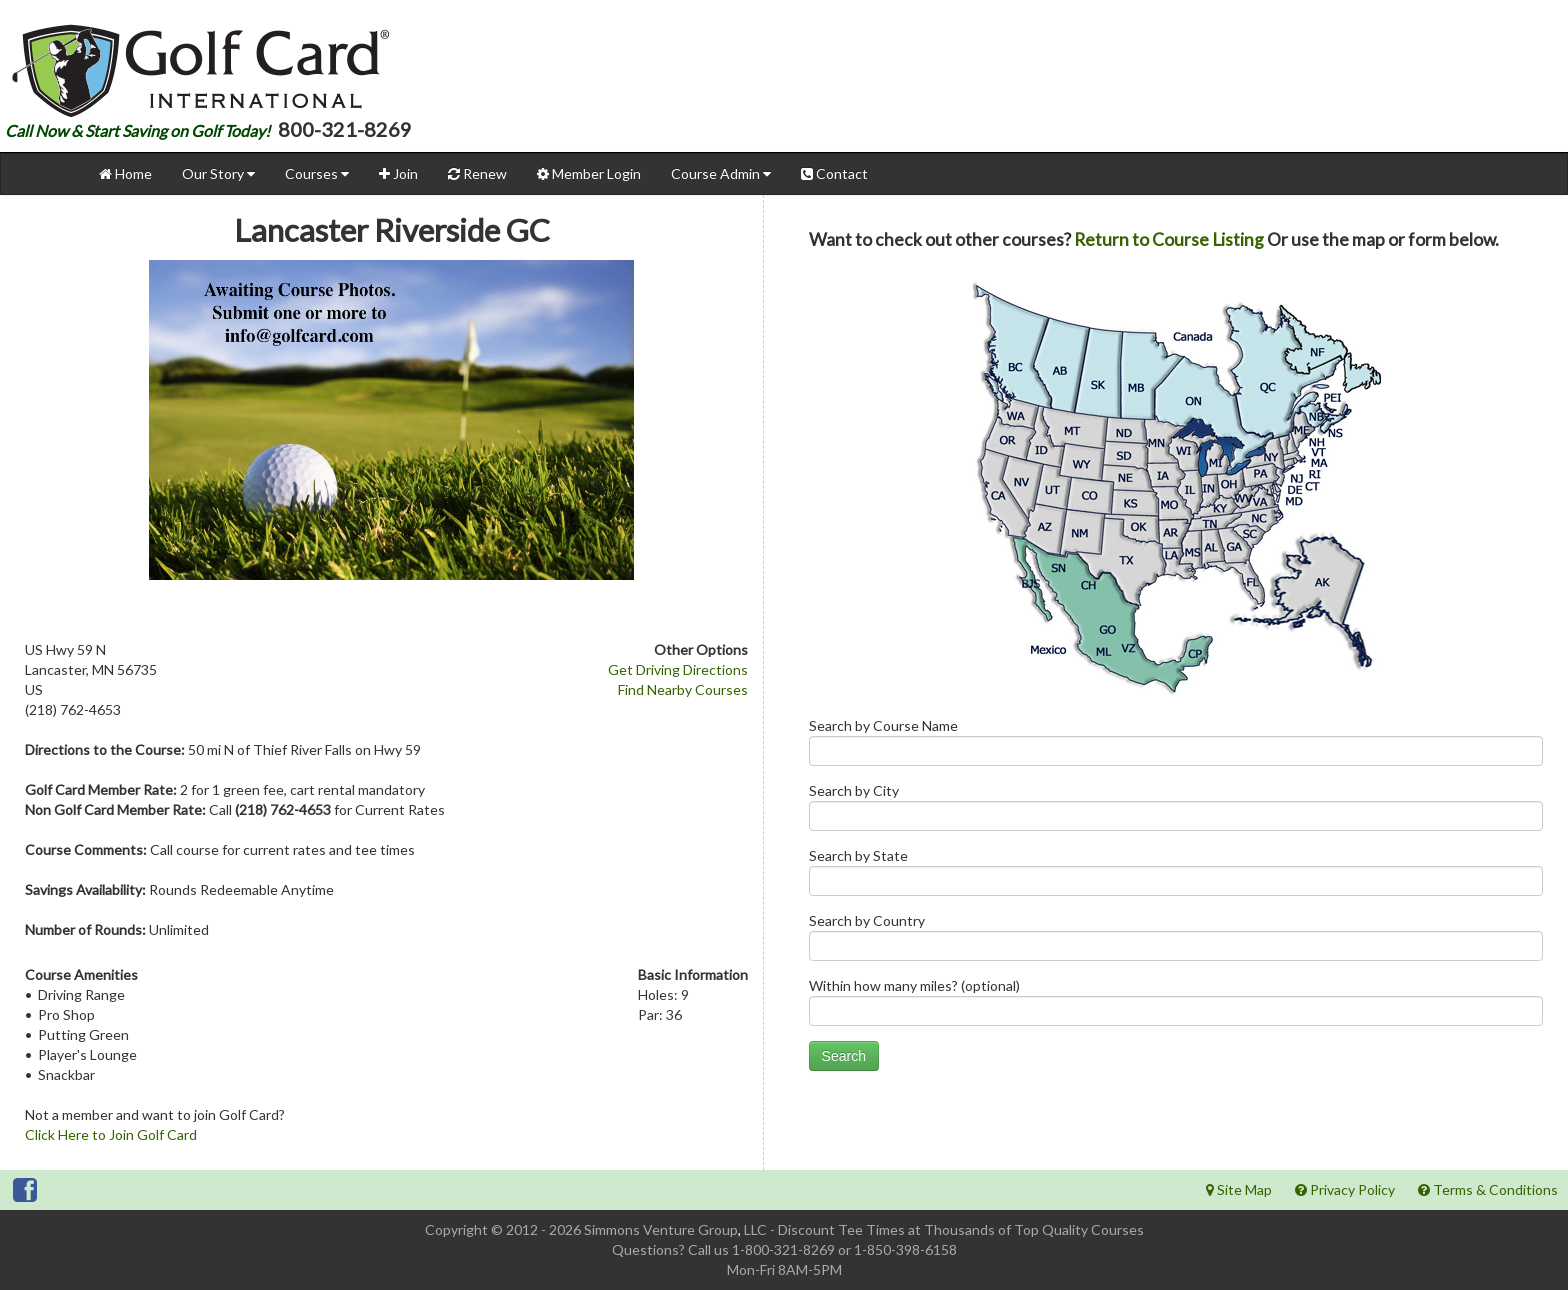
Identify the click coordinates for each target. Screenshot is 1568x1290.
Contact (834, 173)
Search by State (1176, 876)
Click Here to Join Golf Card (111, 1134)
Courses (317, 173)
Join (398, 173)
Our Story (218, 173)
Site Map (1239, 1189)
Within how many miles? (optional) (1176, 1006)
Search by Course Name (1176, 746)
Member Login (589, 173)
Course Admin (721, 173)
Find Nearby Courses (683, 689)
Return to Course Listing (1169, 239)
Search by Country (1176, 941)
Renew (477, 173)
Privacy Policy (1345, 1189)
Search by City (1176, 811)
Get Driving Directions (678, 669)
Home (125, 173)
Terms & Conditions (1488, 1189)
